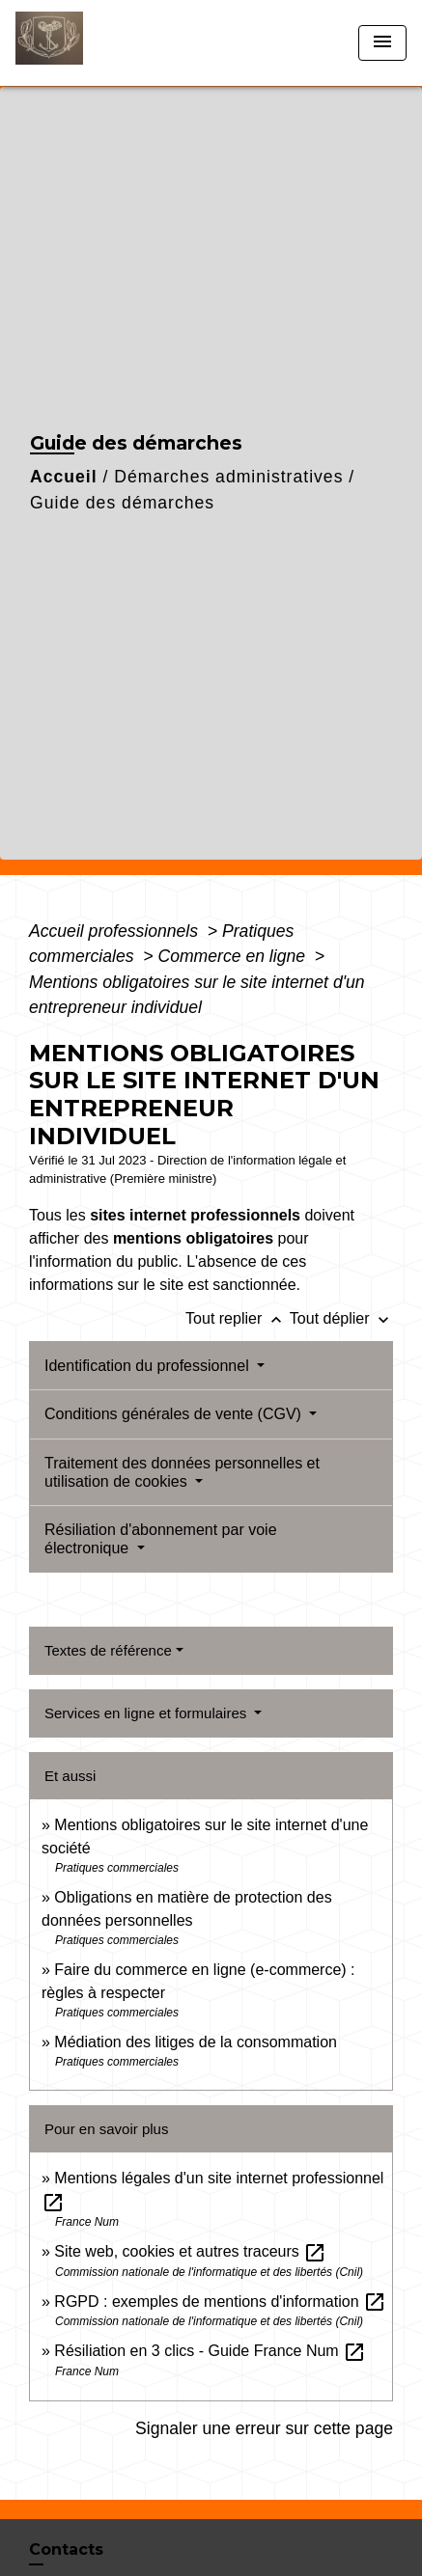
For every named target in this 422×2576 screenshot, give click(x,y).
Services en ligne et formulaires (147, 1713)
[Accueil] (87, 43)
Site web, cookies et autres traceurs (190, 2251)
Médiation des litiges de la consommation (195, 2042)
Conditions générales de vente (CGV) (174, 1414)
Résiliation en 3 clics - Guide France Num (210, 2351)
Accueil (64, 476)
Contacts (66, 2549)
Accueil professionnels (116, 931)
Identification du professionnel (148, 1365)
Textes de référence (108, 1650)
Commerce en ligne (233, 956)
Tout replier (237, 1318)
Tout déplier (341, 1318)
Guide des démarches (122, 502)
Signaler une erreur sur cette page (264, 2428)
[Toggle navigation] (382, 43)
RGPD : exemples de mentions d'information (220, 2301)
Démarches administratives (228, 476)
